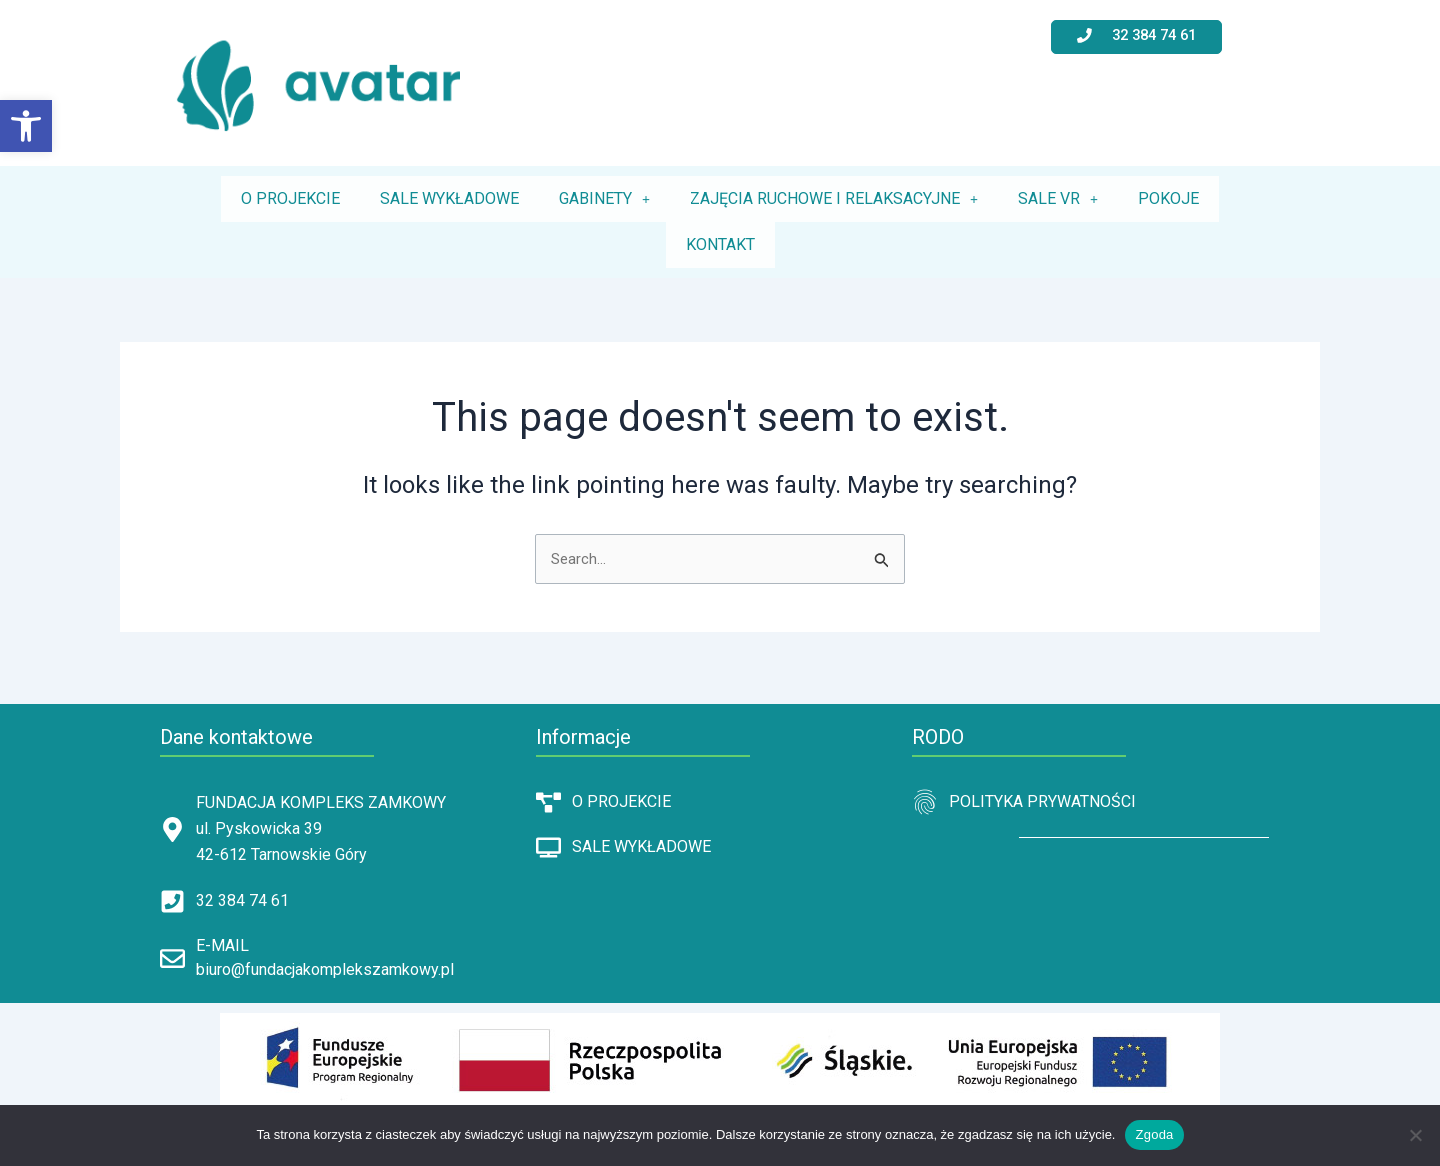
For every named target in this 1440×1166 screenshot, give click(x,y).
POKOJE (1168, 198)
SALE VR (1058, 198)
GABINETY (604, 198)
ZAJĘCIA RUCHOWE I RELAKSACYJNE (834, 198)
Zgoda (1154, 1134)
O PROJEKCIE (290, 198)
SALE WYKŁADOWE (449, 198)
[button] (26, 126)
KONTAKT (720, 244)
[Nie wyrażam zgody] (1415, 1135)
